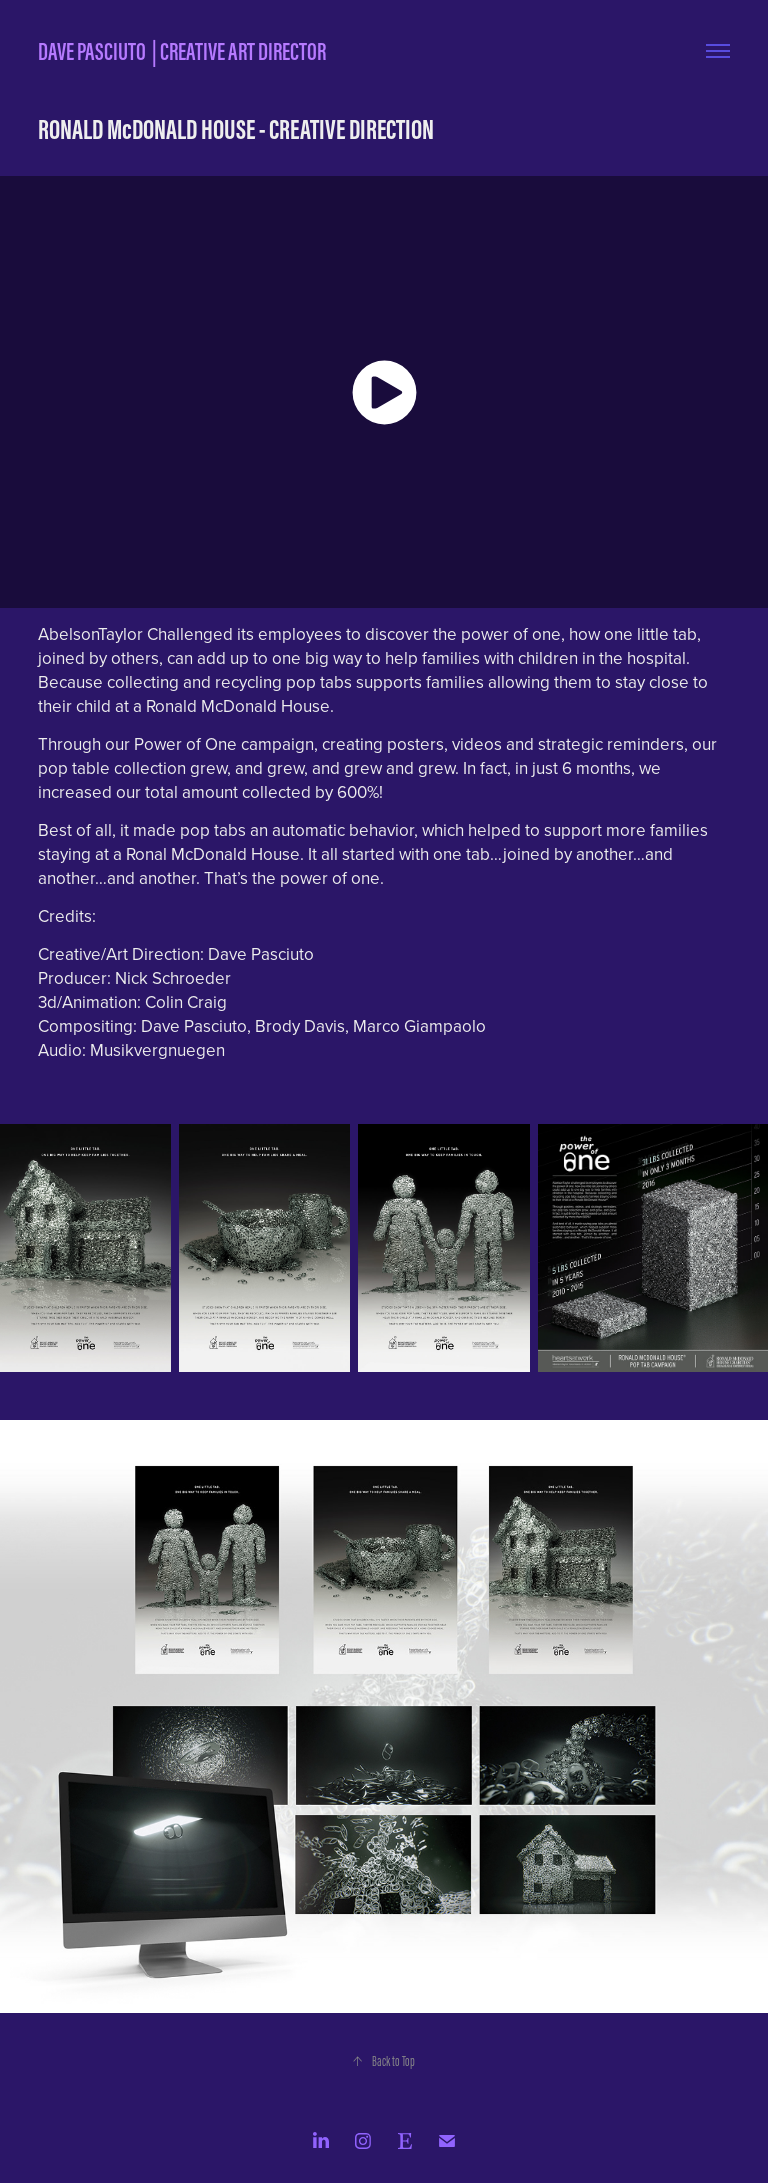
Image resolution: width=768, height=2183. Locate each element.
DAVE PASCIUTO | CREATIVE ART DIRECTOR (182, 51)
